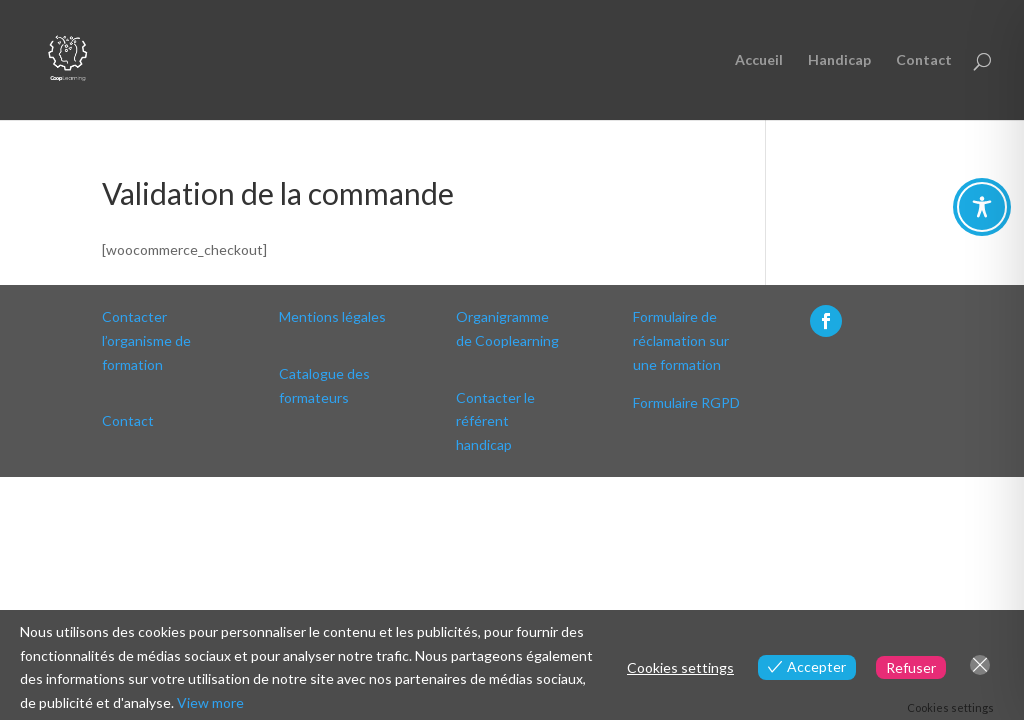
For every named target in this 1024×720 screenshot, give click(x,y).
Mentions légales (332, 316)
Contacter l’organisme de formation (146, 340)
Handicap (839, 60)
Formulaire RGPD (686, 402)
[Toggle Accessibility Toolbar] (982, 207)
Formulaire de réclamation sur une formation (681, 340)
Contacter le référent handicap (495, 421)
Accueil (759, 60)
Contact (924, 60)
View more (210, 702)
